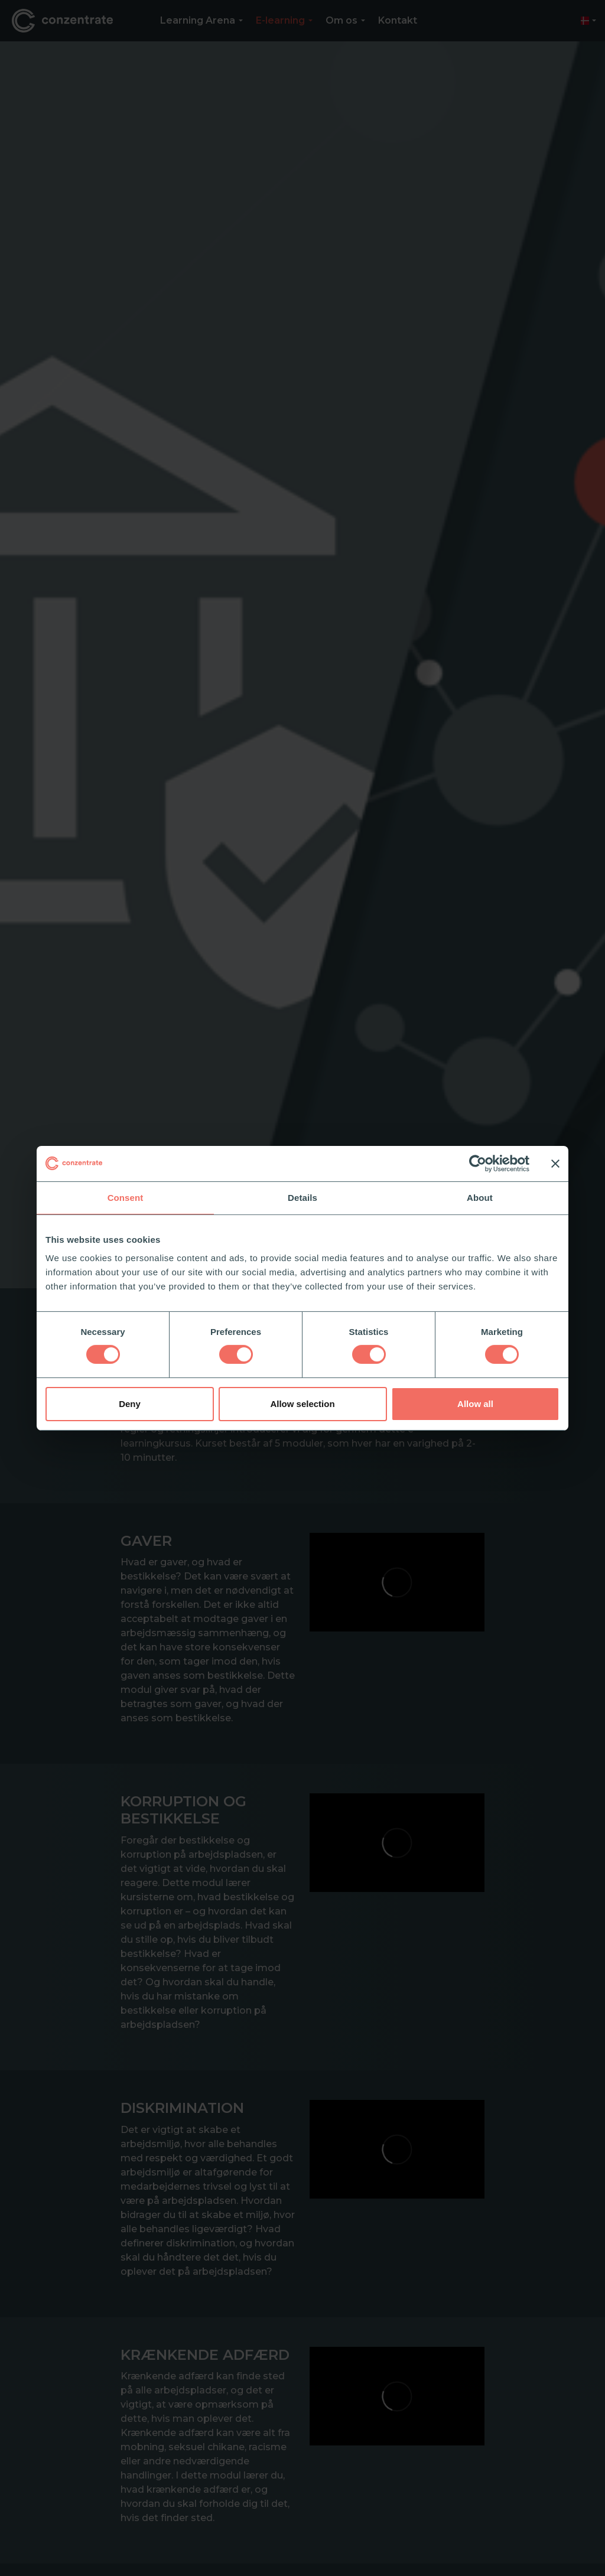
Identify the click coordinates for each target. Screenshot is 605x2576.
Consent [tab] (126, 1197)
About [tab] (480, 1197)
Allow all (475, 1404)
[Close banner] (555, 1163)
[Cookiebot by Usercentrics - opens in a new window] (477, 1163)
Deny (130, 1404)
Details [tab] (302, 1197)
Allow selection (302, 1404)
